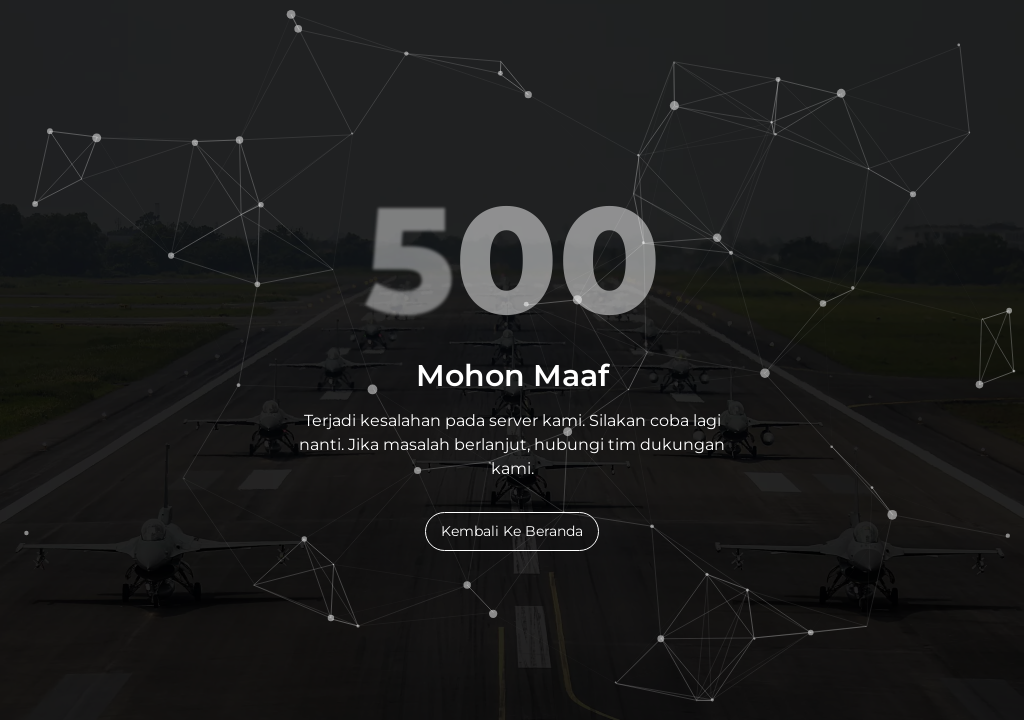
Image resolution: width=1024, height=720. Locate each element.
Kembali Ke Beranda (512, 531)
